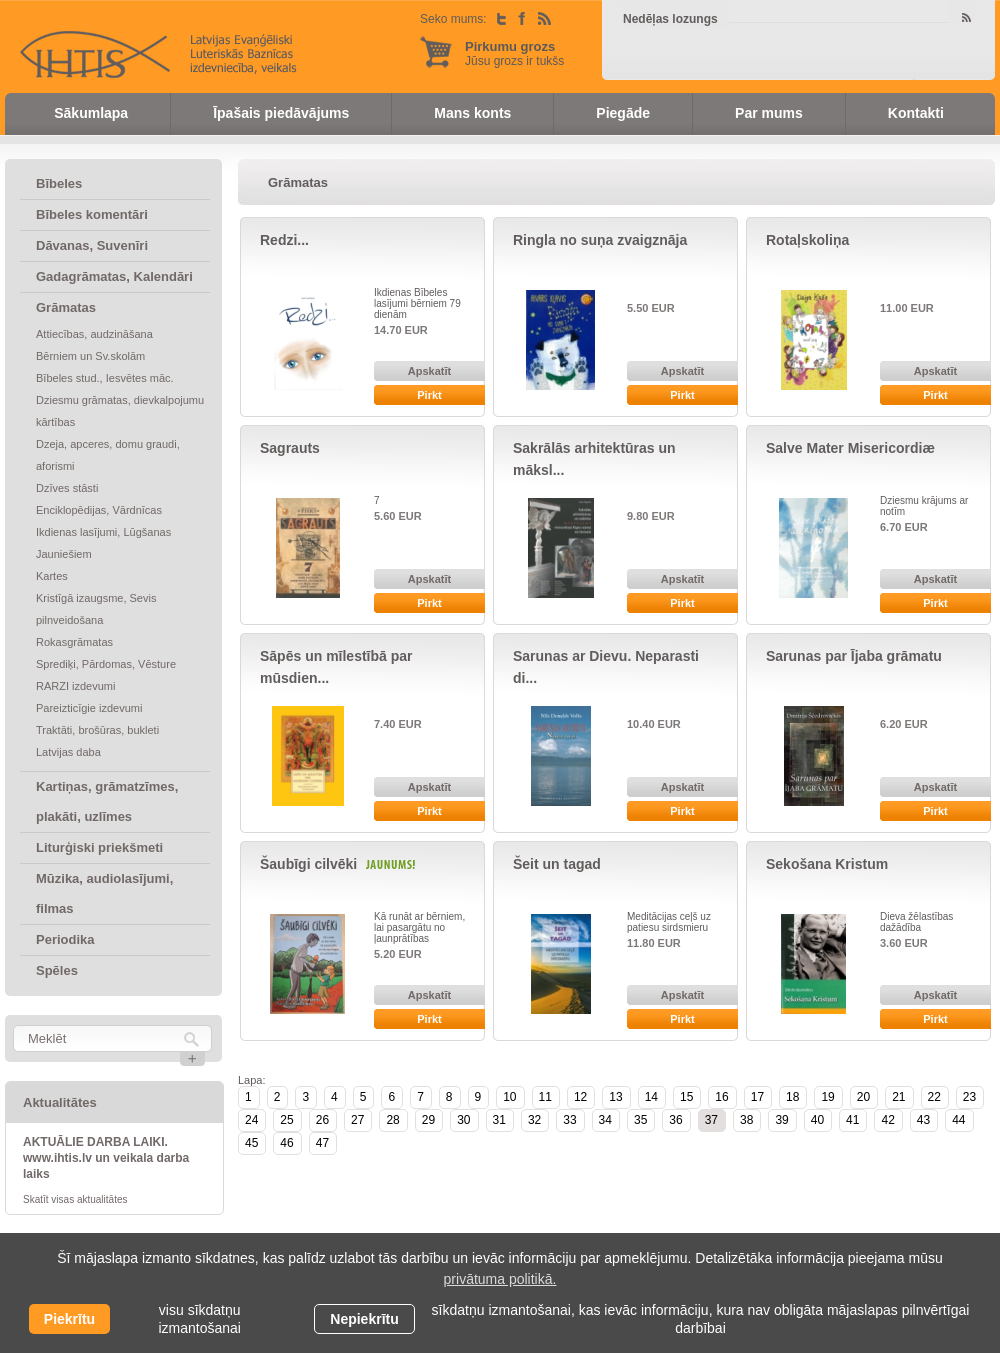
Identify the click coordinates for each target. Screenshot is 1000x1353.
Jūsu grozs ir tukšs (514, 53)
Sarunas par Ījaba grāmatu (854, 656)
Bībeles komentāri (92, 214)
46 (286, 1143)
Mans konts (472, 113)
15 (686, 1097)
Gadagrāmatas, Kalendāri (114, 276)
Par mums (769, 113)
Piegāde (623, 113)
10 (509, 1097)
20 (863, 1097)
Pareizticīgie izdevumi (89, 708)
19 (827, 1097)
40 (817, 1120)
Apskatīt (429, 371)
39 (781, 1120)
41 (852, 1120)
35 (640, 1120)
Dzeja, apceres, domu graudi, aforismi (108, 455)
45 (251, 1143)
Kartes (52, 576)
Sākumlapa (91, 113)
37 (711, 1120)
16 (721, 1097)
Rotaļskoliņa (807, 240)
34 (605, 1120)
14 (651, 1097)
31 (499, 1120)
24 (251, 1120)
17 (757, 1097)
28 (392, 1120)
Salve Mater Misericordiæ (850, 448)
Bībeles (59, 183)
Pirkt (429, 395)
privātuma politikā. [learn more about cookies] (500, 1279)
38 (746, 1120)
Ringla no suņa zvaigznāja (600, 240)
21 (898, 1097)
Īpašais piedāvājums (281, 113)
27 (357, 1120)
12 (580, 1097)
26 (322, 1120)
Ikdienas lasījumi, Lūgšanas (103, 532)
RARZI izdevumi (75, 686)
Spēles (57, 970)
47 (322, 1143)
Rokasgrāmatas (74, 642)
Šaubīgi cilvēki (308, 864)
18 (792, 1097)
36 (675, 1120)
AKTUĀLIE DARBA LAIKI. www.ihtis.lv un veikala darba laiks (106, 1158)
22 (934, 1097)
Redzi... (284, 240)
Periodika (65, 939)
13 (615, 1097)
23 (969, 1097)
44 (958, 1120)
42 (887, 1120)
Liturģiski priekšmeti (99, 847)
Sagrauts (290, 448)
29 (428, 1120)
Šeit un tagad (557, 864)
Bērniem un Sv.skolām (90, 356)
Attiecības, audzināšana (94, 334)
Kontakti (916, 113)
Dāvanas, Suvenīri (92, 245)
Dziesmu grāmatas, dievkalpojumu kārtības (120, 411)
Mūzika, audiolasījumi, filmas (104, 893)
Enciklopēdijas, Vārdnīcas (99, 510)
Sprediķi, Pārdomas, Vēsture (106, 664)
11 (545, 1097)
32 (534, 1120)
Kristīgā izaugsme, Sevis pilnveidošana (96, 609)
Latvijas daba (68, 752)
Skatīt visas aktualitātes (75, 1199)
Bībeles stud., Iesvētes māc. (105, 378)
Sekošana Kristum (827, 864)
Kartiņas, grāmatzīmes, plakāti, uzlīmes (107, 801)
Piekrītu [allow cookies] (69, 1319)
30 (463, 1120)
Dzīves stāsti (67, 488)
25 (286, 1120)
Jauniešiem (64, 554)
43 (923, 1120)
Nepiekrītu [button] (364, 1319)
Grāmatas (66, 307)
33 (569, 1120)
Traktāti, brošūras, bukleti (97, 730)
